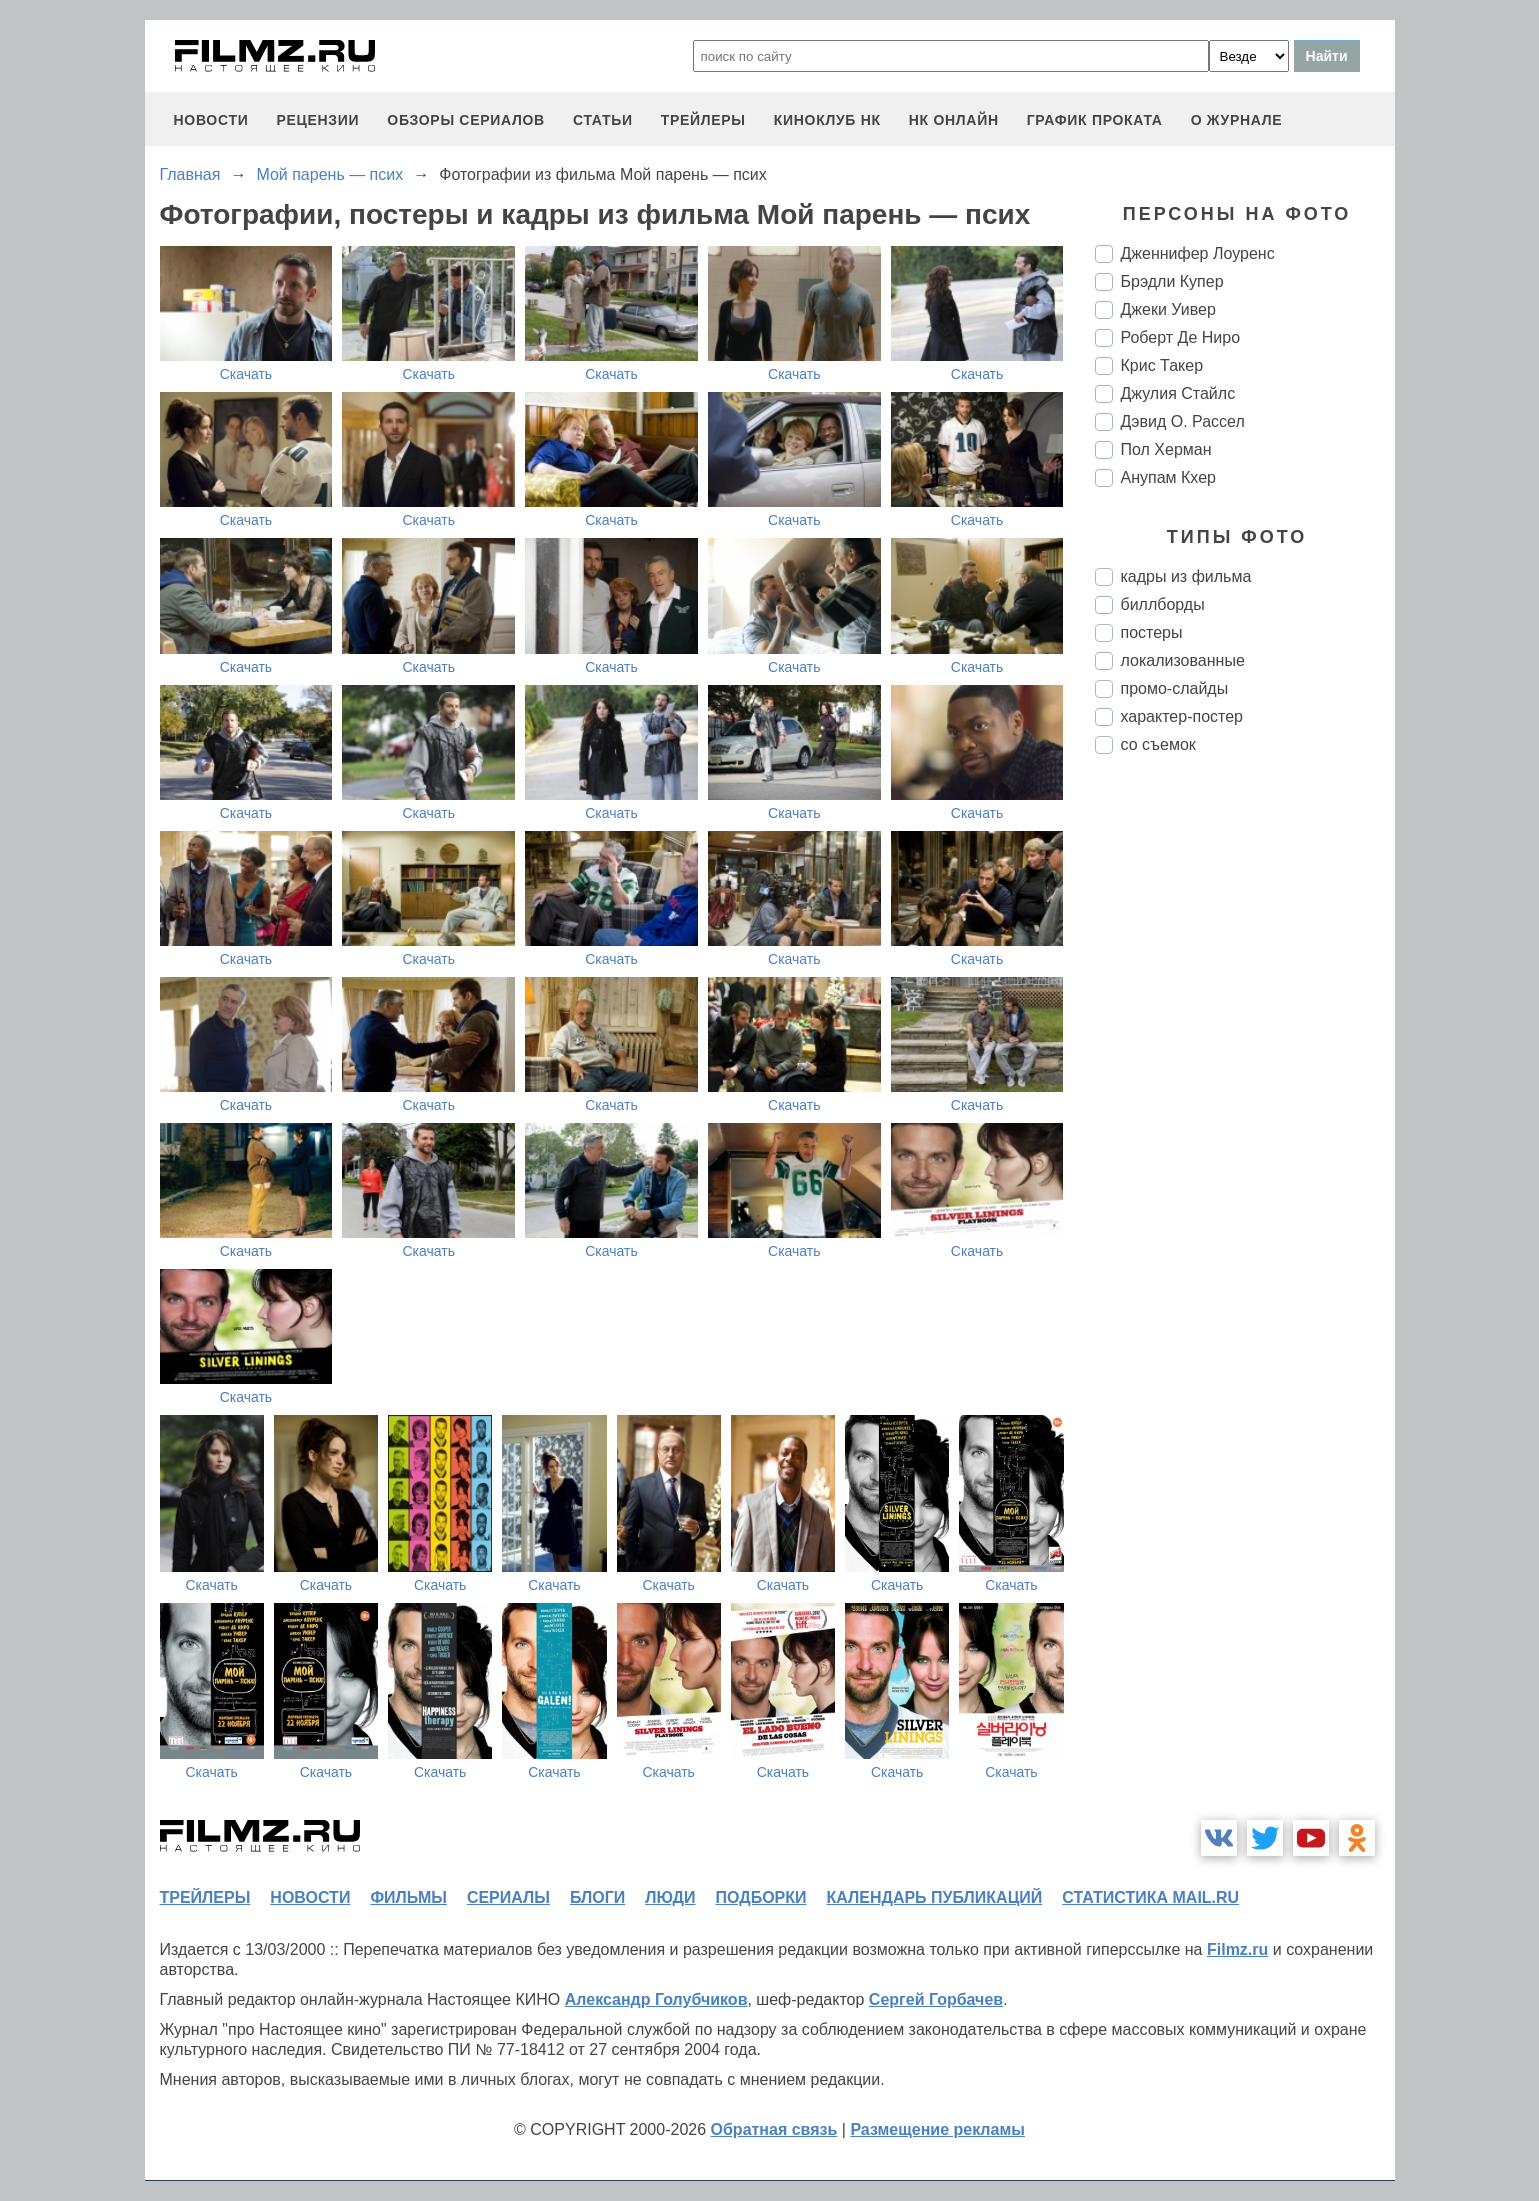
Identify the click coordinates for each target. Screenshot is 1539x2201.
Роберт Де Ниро (1181, 337)
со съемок (1158, 744)
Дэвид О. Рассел (1183, 421)
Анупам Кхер (1168, 477)
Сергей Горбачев (936, 1999)
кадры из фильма (1186, 576)
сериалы (508, 1897)
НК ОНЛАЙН (954, 120)
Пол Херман (1166, 449)
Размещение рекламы (937, 2129)
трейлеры (703, 120)
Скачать (246, 374)
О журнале (1237, 120)
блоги (597, 1897)
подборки (761, 1897)
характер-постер (1182, 716)
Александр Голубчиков (656, 1999)
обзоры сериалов (466, 120)
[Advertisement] (1245, 1104)
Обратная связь (774, 2129)
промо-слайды (1175, 688)
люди (670, 1897)
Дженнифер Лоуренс (1198, 253)
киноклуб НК (827, 120)
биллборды (1163, 604)
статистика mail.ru (1150, 1897)
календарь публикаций (935, 1897)
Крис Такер (1162, 365)
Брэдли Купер (1172, 281)
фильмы (408, 1897)
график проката (1095, 120)
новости (211, 120)
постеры (1152, 632)
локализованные (1183, 660)
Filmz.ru (1237, 1949)
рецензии (317, 120)
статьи (603, 120)
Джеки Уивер (1168, 309)
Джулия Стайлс (1178, 393)
